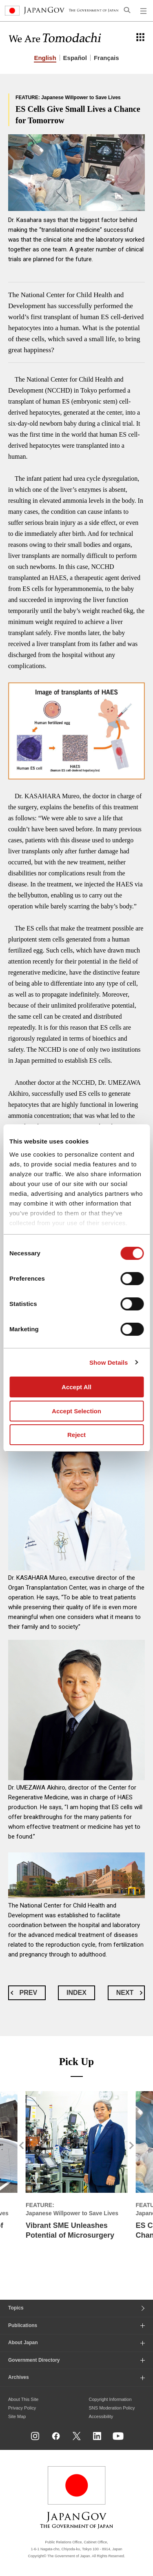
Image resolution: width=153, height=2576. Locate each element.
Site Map (17, 2416)
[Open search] (127, 10)
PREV (29, 1992)
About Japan (23, 2342)
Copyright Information (110, 2399)
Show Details (108, 1362)
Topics (16, 2308)
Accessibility (101, 2416)
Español (75, 58)
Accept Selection (76, 1411)
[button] (13, 2179)
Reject (76, 1434)
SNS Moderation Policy (112, 2407)
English (45, 58)
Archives (18, 2377)
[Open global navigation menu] (143, 10)
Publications (22, 2325)
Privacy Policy (22, 2407)
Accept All (76, 1386)
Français (106, 58)
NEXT (125, 1992)
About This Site (23, 2399)
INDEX (76, 1992)
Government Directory (34, 2360)
